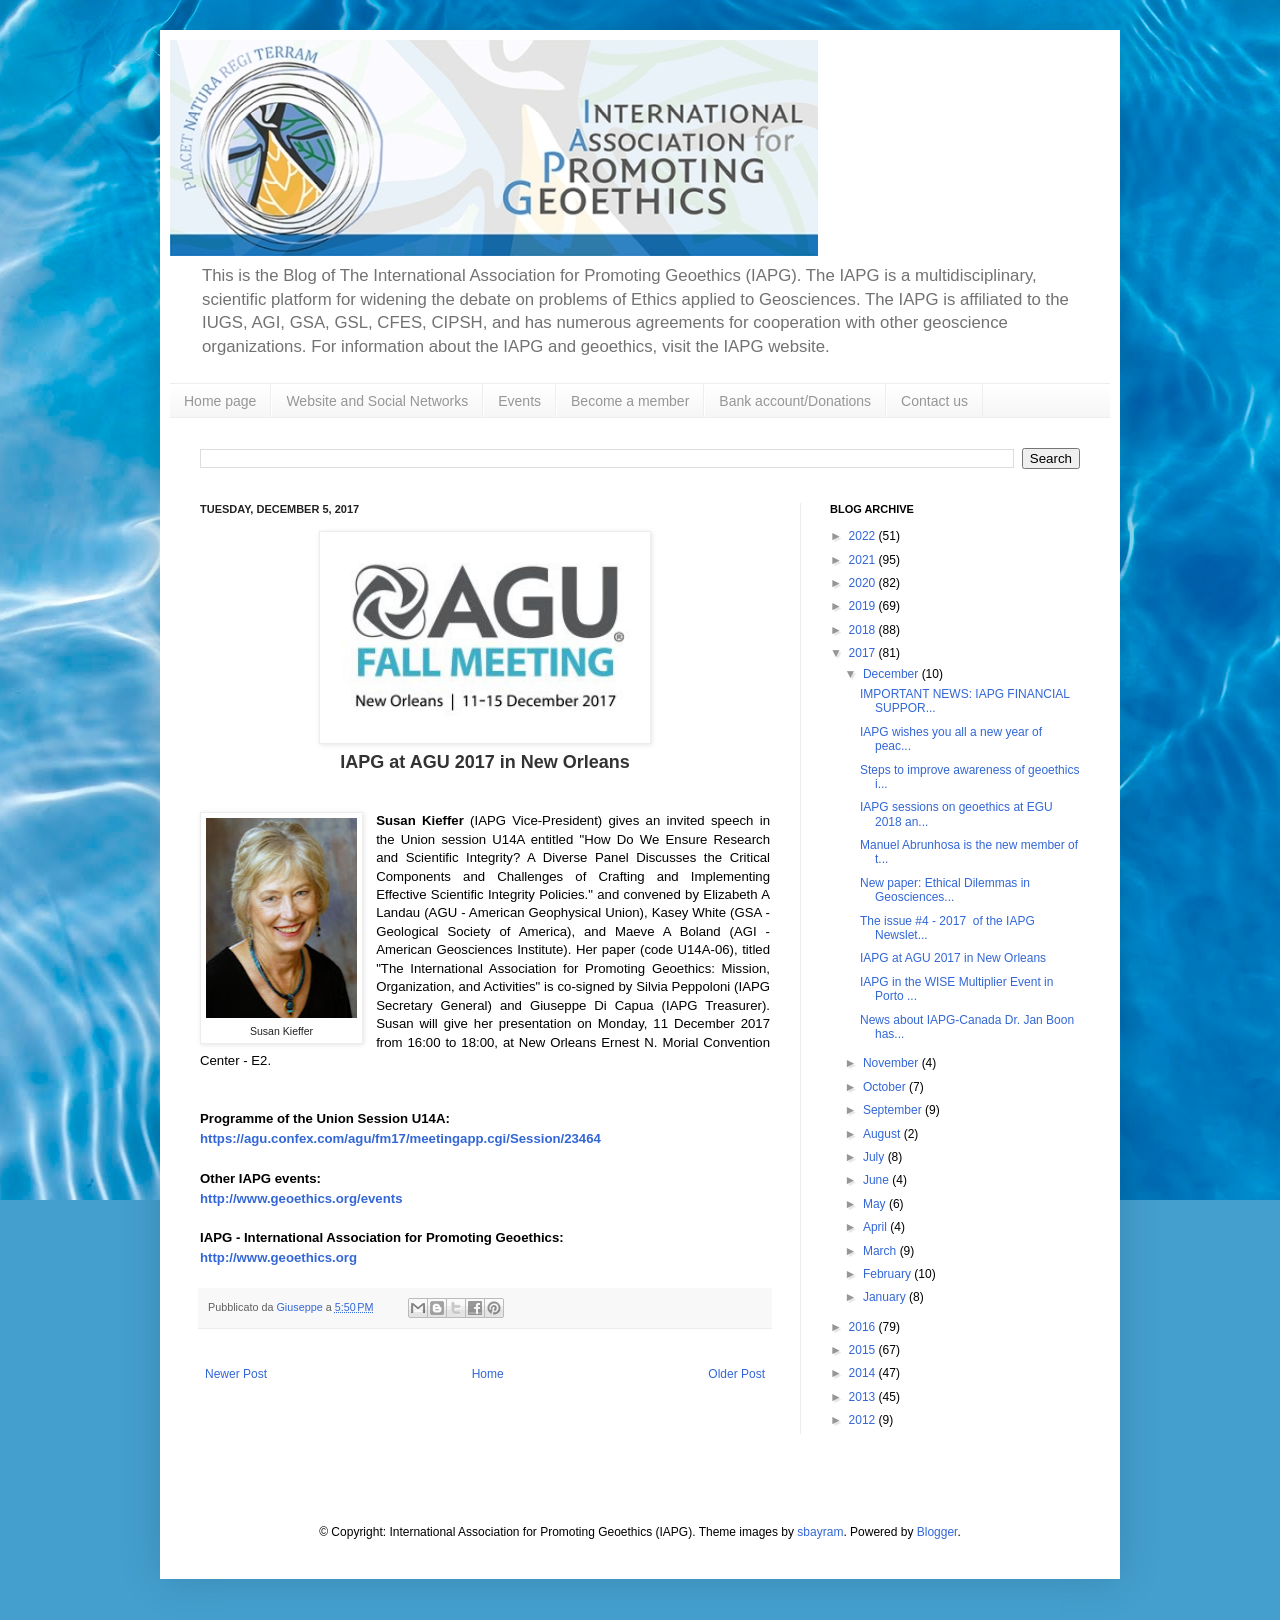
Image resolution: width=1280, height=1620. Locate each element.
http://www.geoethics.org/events (301, 1198)
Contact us (934, 401)
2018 (864, 630)
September (894, 1110)
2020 (864, 583)
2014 (864, 1373)
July (875, 1157)
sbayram (820, 1532)
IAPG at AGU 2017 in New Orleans (953, 958)
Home (488, 1374)
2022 (864, 536)
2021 (864, 560)
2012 (864, 1420)
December (892, 674)
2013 (864, 1397)
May (876, 1204)
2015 (864, 1350)
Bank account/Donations (795, 401)
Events (519, 401)
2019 (864, 606)
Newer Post (236, 1374)
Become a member (630, 401)
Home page (220, 401)
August (883, 1134)
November (892, 1063)
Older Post (736, 1374)
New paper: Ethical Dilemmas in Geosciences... (945, 890)
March (881, 1251)
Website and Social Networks (377, 401)
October (886, 1087)
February (888, 1274)
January (886, 1297)
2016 (864, 1327)
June (877, 1180)
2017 (864, 653)
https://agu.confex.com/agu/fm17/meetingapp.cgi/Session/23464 (400, 1138)
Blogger (937, 1532)
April (876, 1227)
